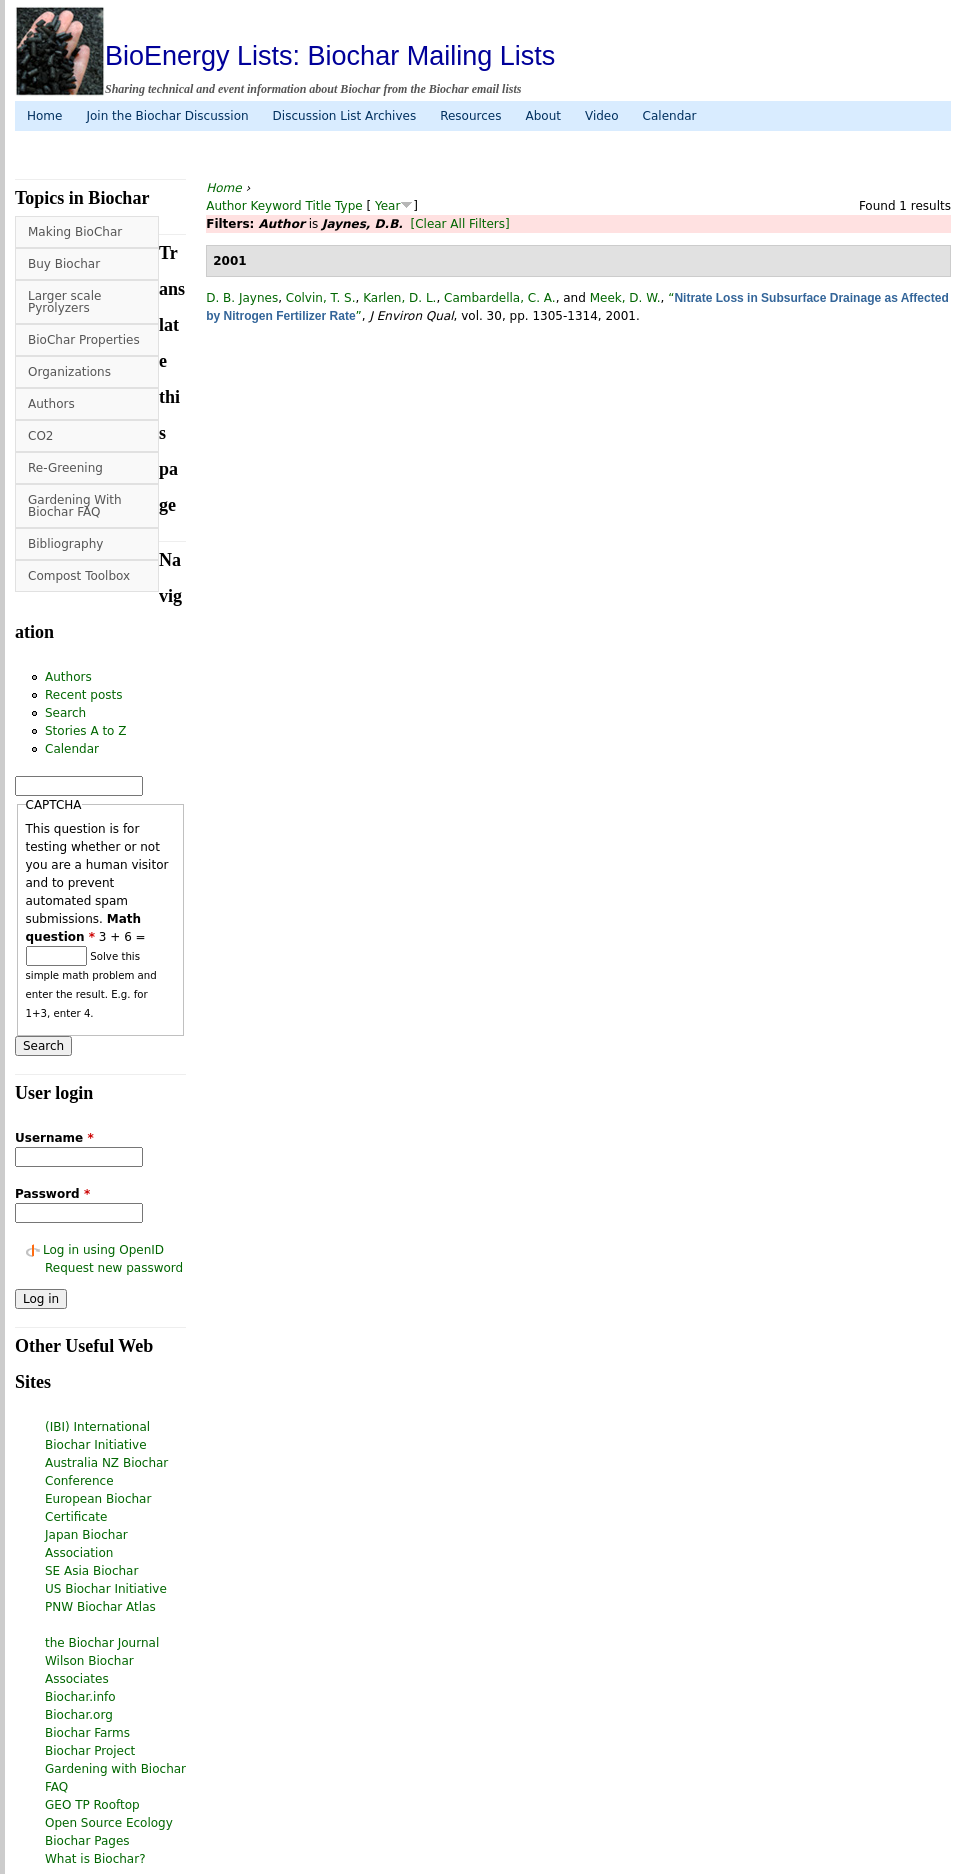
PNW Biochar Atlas (100, 1607)
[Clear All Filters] (459, 224)
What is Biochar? (95, 1859)
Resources (470, 116)
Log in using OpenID (103, 1250)
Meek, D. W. (625, 298)
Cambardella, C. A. (500, 298)
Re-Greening (65, 468)
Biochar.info (80, 1697)
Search (65, 713)
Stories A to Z (86, 731)
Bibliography (65, 544)
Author (226, 206)
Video (602, 116)
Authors (51, 404)
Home (44, 116)
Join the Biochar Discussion (167, 116)
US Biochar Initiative (106, 1589)
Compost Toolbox (79, 576)
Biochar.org (79, 1715)
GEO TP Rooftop (92, 1805)
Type (349, 206)
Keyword (275, 206)
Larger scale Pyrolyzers (64, 302)
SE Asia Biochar (91, 1571)
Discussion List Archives (345, 116)
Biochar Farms (87, 1733)
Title (319, 206)
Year (387, 206)
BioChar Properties (84, 340)
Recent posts (83, 695)
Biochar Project (90, 1751)
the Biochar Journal (102, 1643)
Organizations (69, 372)
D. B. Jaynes (242, 298)
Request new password (114, 1268)
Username (54, 1138)
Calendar (670, 116)
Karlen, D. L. (399, 298)
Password (52, 1194)
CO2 (40, 436)
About (542, 116)
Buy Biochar (64, 264)
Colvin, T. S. (321, 298)
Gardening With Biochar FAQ (75, 506)
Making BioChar (75, 232)
